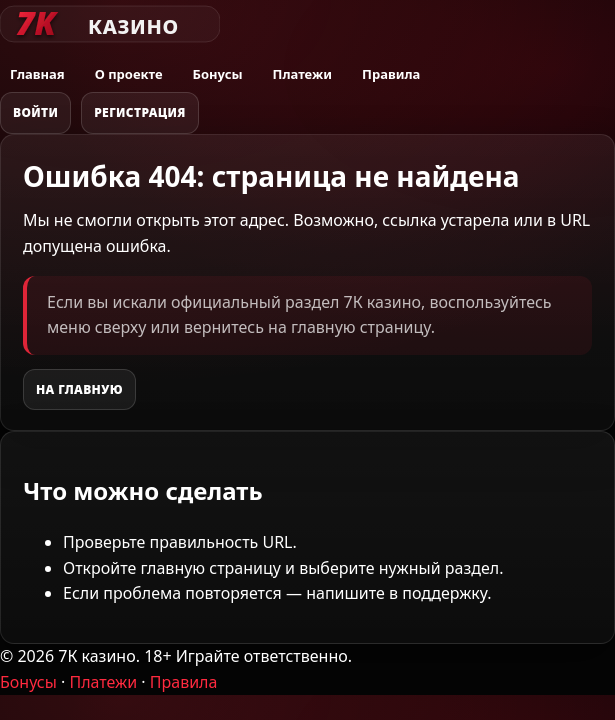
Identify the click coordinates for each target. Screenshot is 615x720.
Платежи (302, 74)
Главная (37, 74)
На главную (79, 389)
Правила (391, 74)
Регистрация (140, 112)
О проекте (129, 74)
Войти (35, 112)
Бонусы (218, 74)
